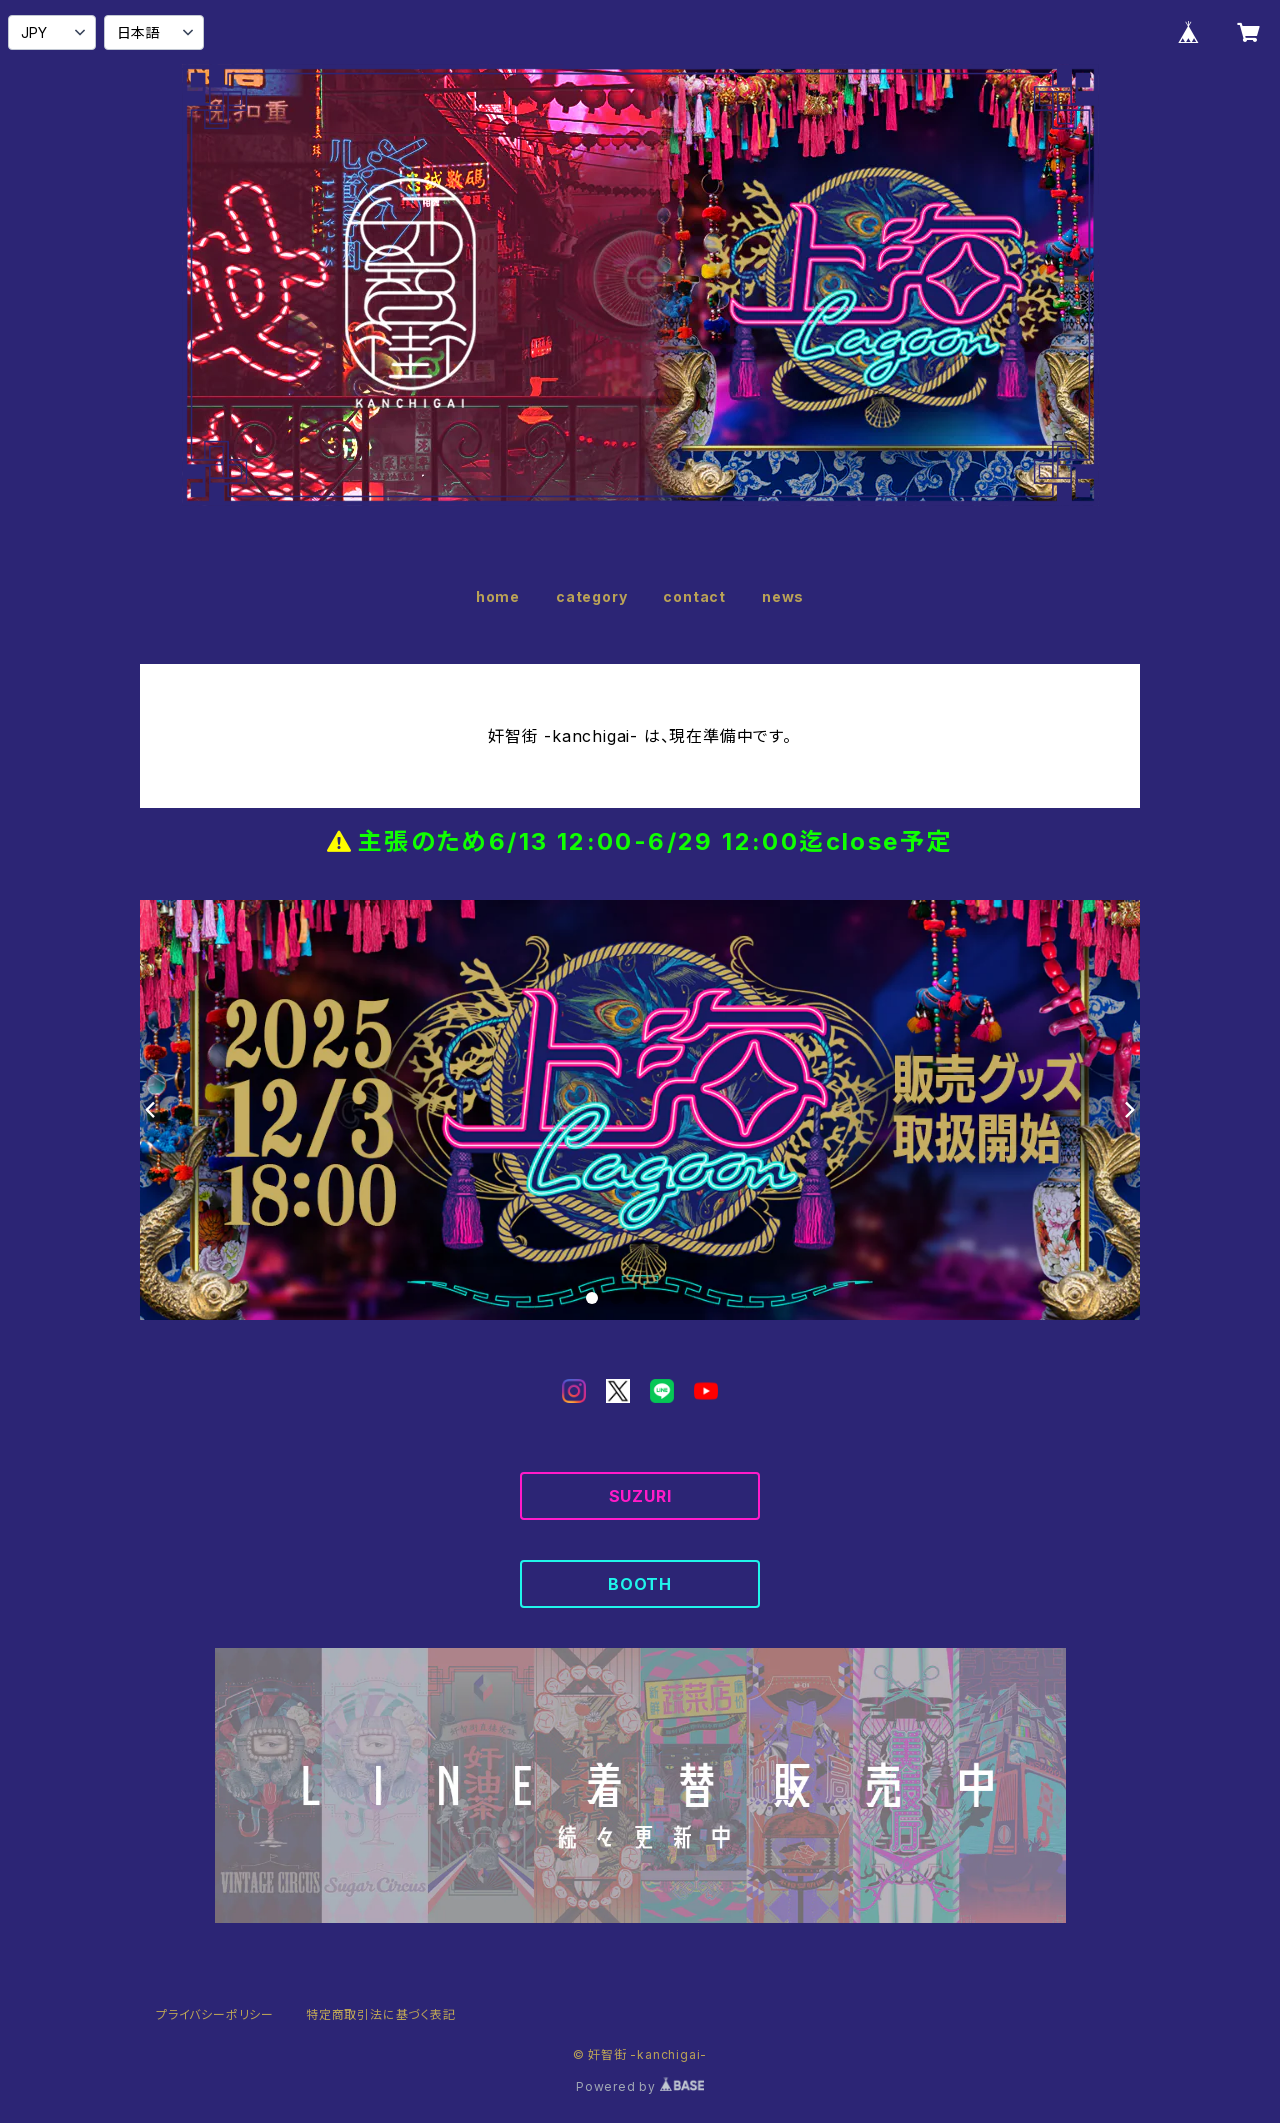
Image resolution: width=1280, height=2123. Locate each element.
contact (694, 596)
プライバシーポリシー (215, 2014)
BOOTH (640, 1584)
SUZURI (640, 1496)
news (783, 596)
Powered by (640, 2086)
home (498, 596)
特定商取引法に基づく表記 (381, 2014)
